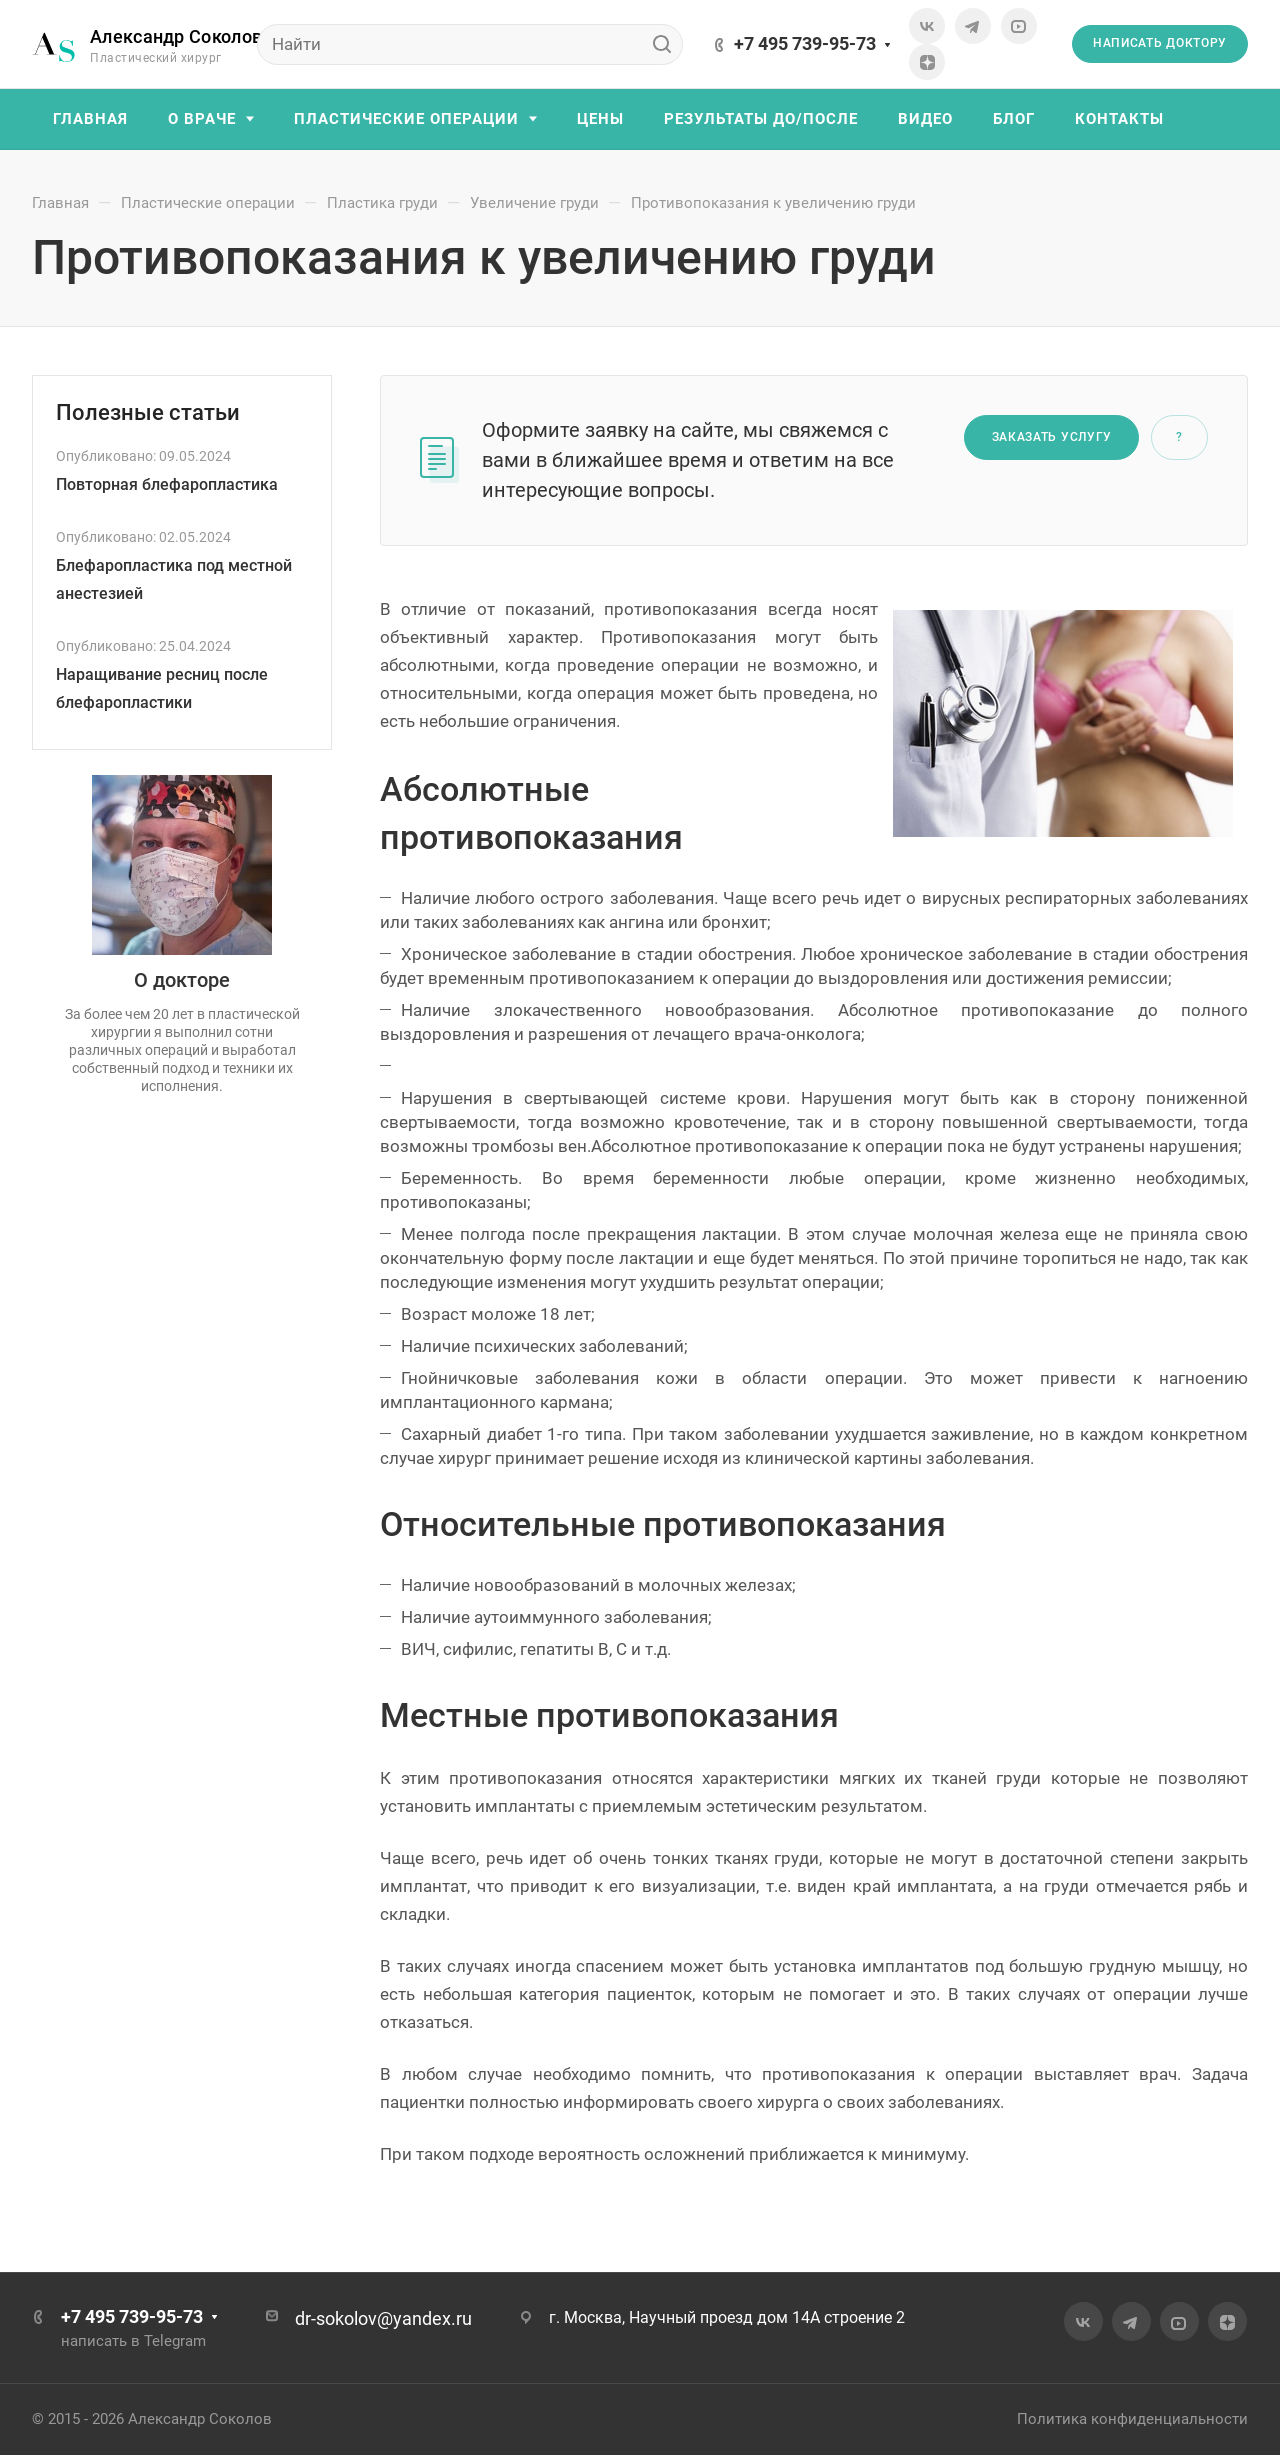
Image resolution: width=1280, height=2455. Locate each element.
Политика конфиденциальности (1132, 2419)
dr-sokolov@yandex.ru (383, 2318)
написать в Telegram (133, 2341)
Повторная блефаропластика (167, 484)
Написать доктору (1160, 43)
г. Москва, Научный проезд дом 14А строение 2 (727, 2317)
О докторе (182, 980)
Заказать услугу (1052, 437)
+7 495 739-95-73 (805, 43)
